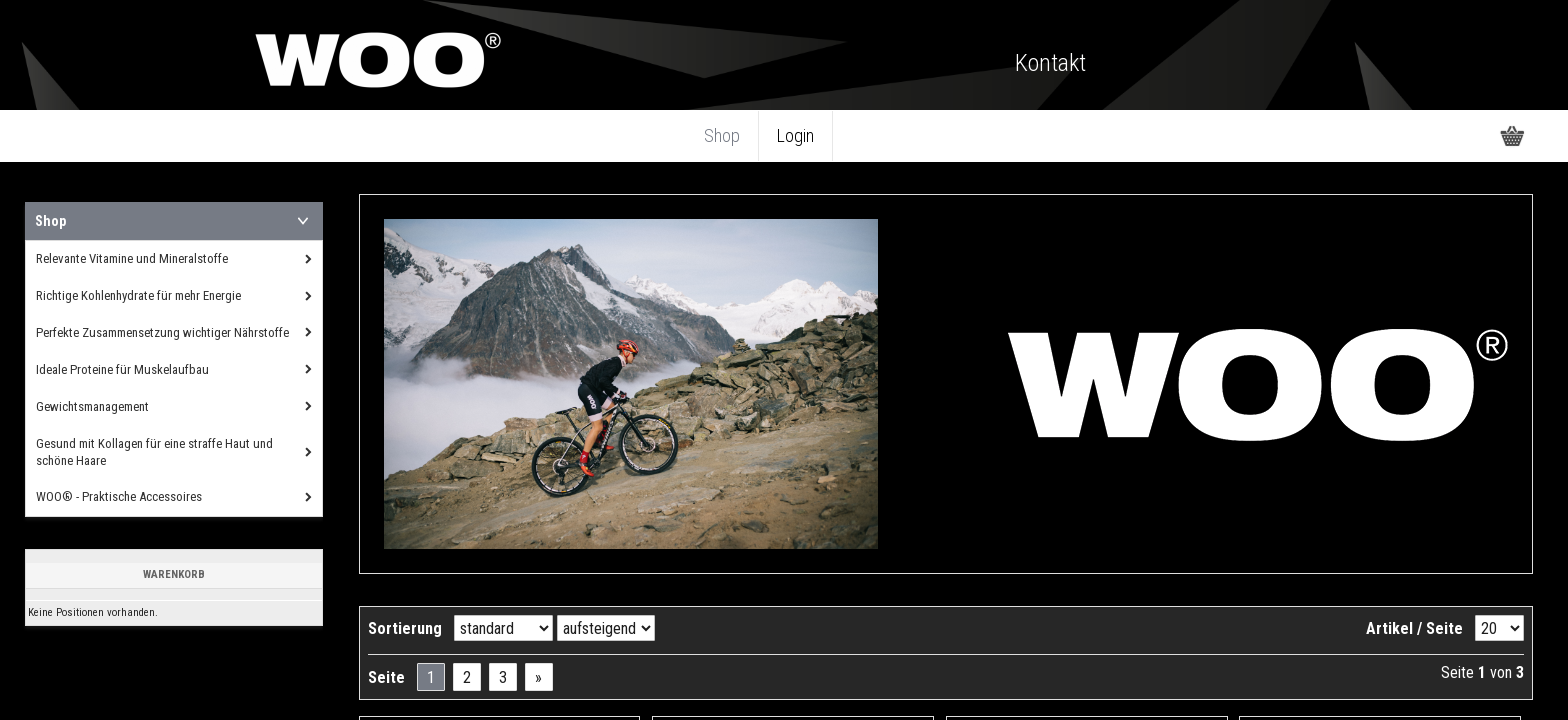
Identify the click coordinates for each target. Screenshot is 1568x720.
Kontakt (1050, 63)
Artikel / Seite (1414, 628)
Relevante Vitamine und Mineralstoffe (132, 258)
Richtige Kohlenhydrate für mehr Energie (138, 295)
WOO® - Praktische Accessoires (119, 496)
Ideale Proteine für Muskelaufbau (122, 369)
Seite (386, 677)
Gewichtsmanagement (92, 406)
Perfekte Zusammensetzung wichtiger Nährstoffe (162, 332)
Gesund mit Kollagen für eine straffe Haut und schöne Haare (154, 452)
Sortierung (405, 628)
